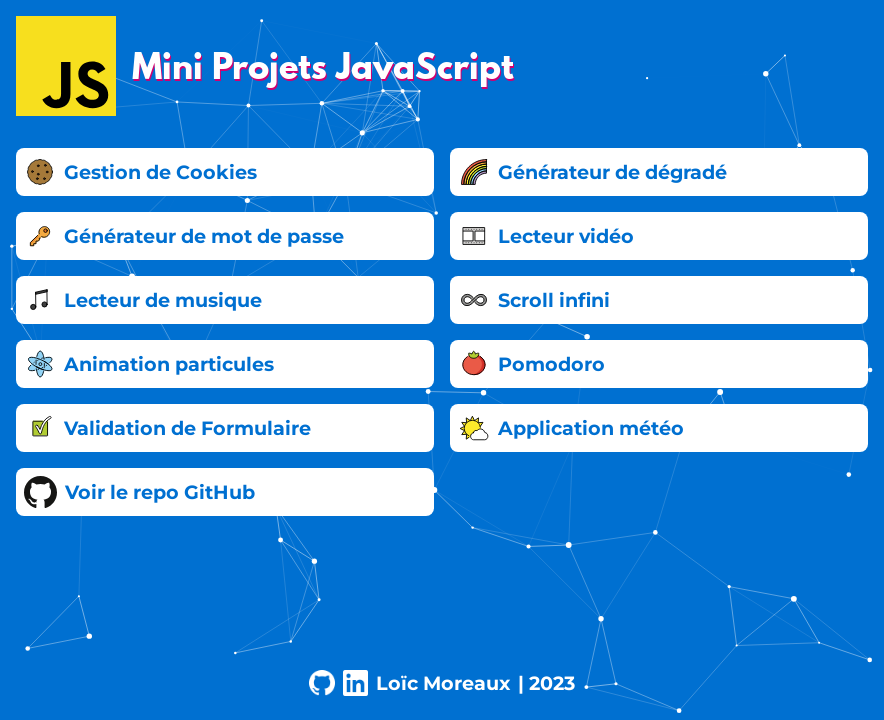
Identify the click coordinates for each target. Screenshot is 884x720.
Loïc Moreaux (443, 683)
